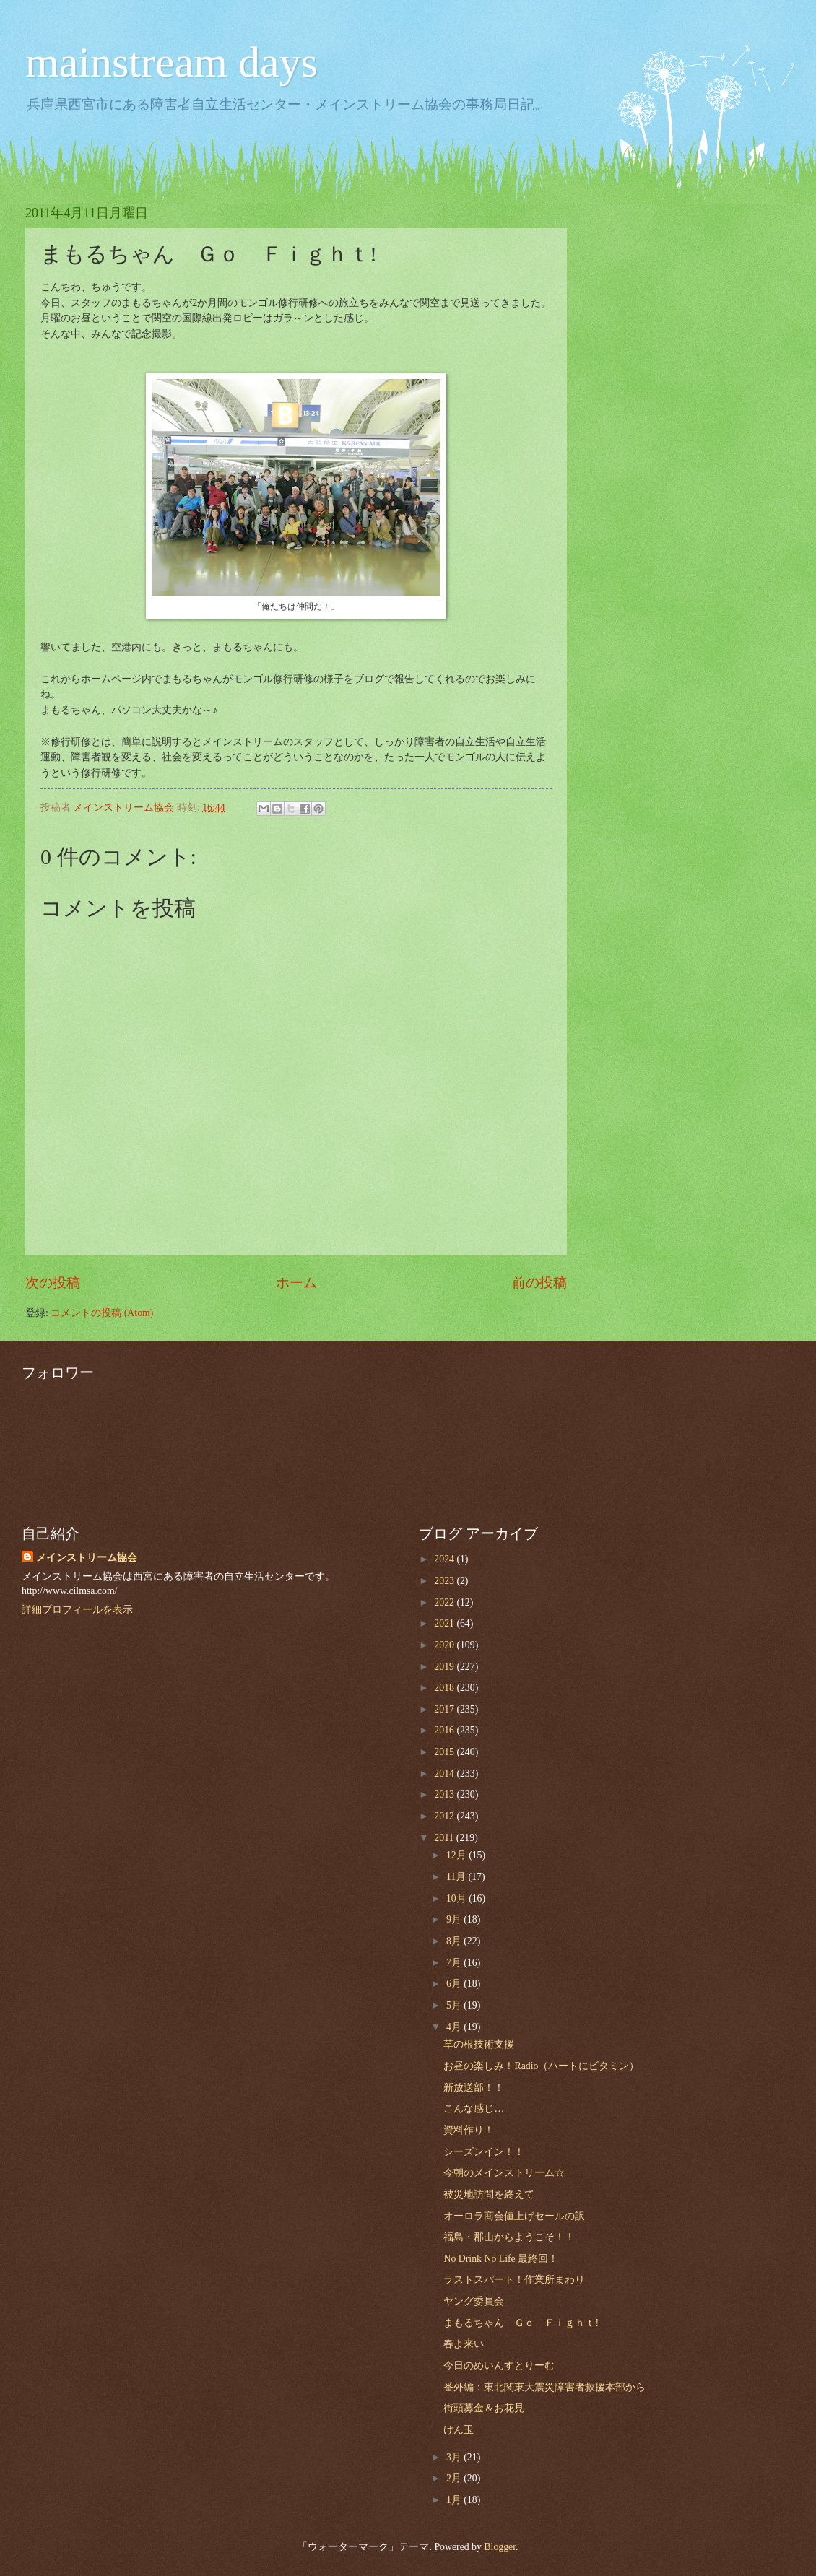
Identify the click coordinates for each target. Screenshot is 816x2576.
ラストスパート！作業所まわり (514, 2279)
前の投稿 (539, 1282)
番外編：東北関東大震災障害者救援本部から (544, 2387)
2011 (445, 1837)
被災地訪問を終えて (488, 2194)
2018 (445, 1687)
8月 (455, 1941)
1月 (455, 2499)
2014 (445, 1773)
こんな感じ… (473, 2108)
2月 (455, 2478)
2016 (445, 1730)
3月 (455, 2457)
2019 (445, 1666)
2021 (445, 1623)
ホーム (296, 1282)
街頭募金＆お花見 (483, 2408)
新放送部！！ (473, 2087)
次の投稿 (52, 1282)
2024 (445, 1559)
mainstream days (171, 62)
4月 (455, 2027)
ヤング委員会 (473, 2301)
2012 (445, 1816)
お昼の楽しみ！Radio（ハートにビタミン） (541, 2066)
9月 (455, 1919)
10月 (457, 1898)
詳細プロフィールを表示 (77, 1609)
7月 (455, 1962)
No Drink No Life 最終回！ (500, 2258)
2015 (445, 1751)
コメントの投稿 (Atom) (102, 1312)
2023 (445, 1580)
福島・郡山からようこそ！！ (509, 2237)
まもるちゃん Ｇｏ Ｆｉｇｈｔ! (521, 2323)
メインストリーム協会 (86, 1557)
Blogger (500, 2546)
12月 (457, 1855)
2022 (445, 1602)
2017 (445, 1709)
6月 (455, 1983)
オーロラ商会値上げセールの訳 (514, 2216)
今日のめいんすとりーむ (499, 2365)
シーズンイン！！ (483, 2151)
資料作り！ (468, 2130)
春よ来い (463, 2343)
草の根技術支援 (478, 2044)
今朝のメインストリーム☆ (504, 2172)
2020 (445, 1645)
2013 (445, 1794)
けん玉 (458, 2429)
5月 (455, 2005)
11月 (457, 1876)
